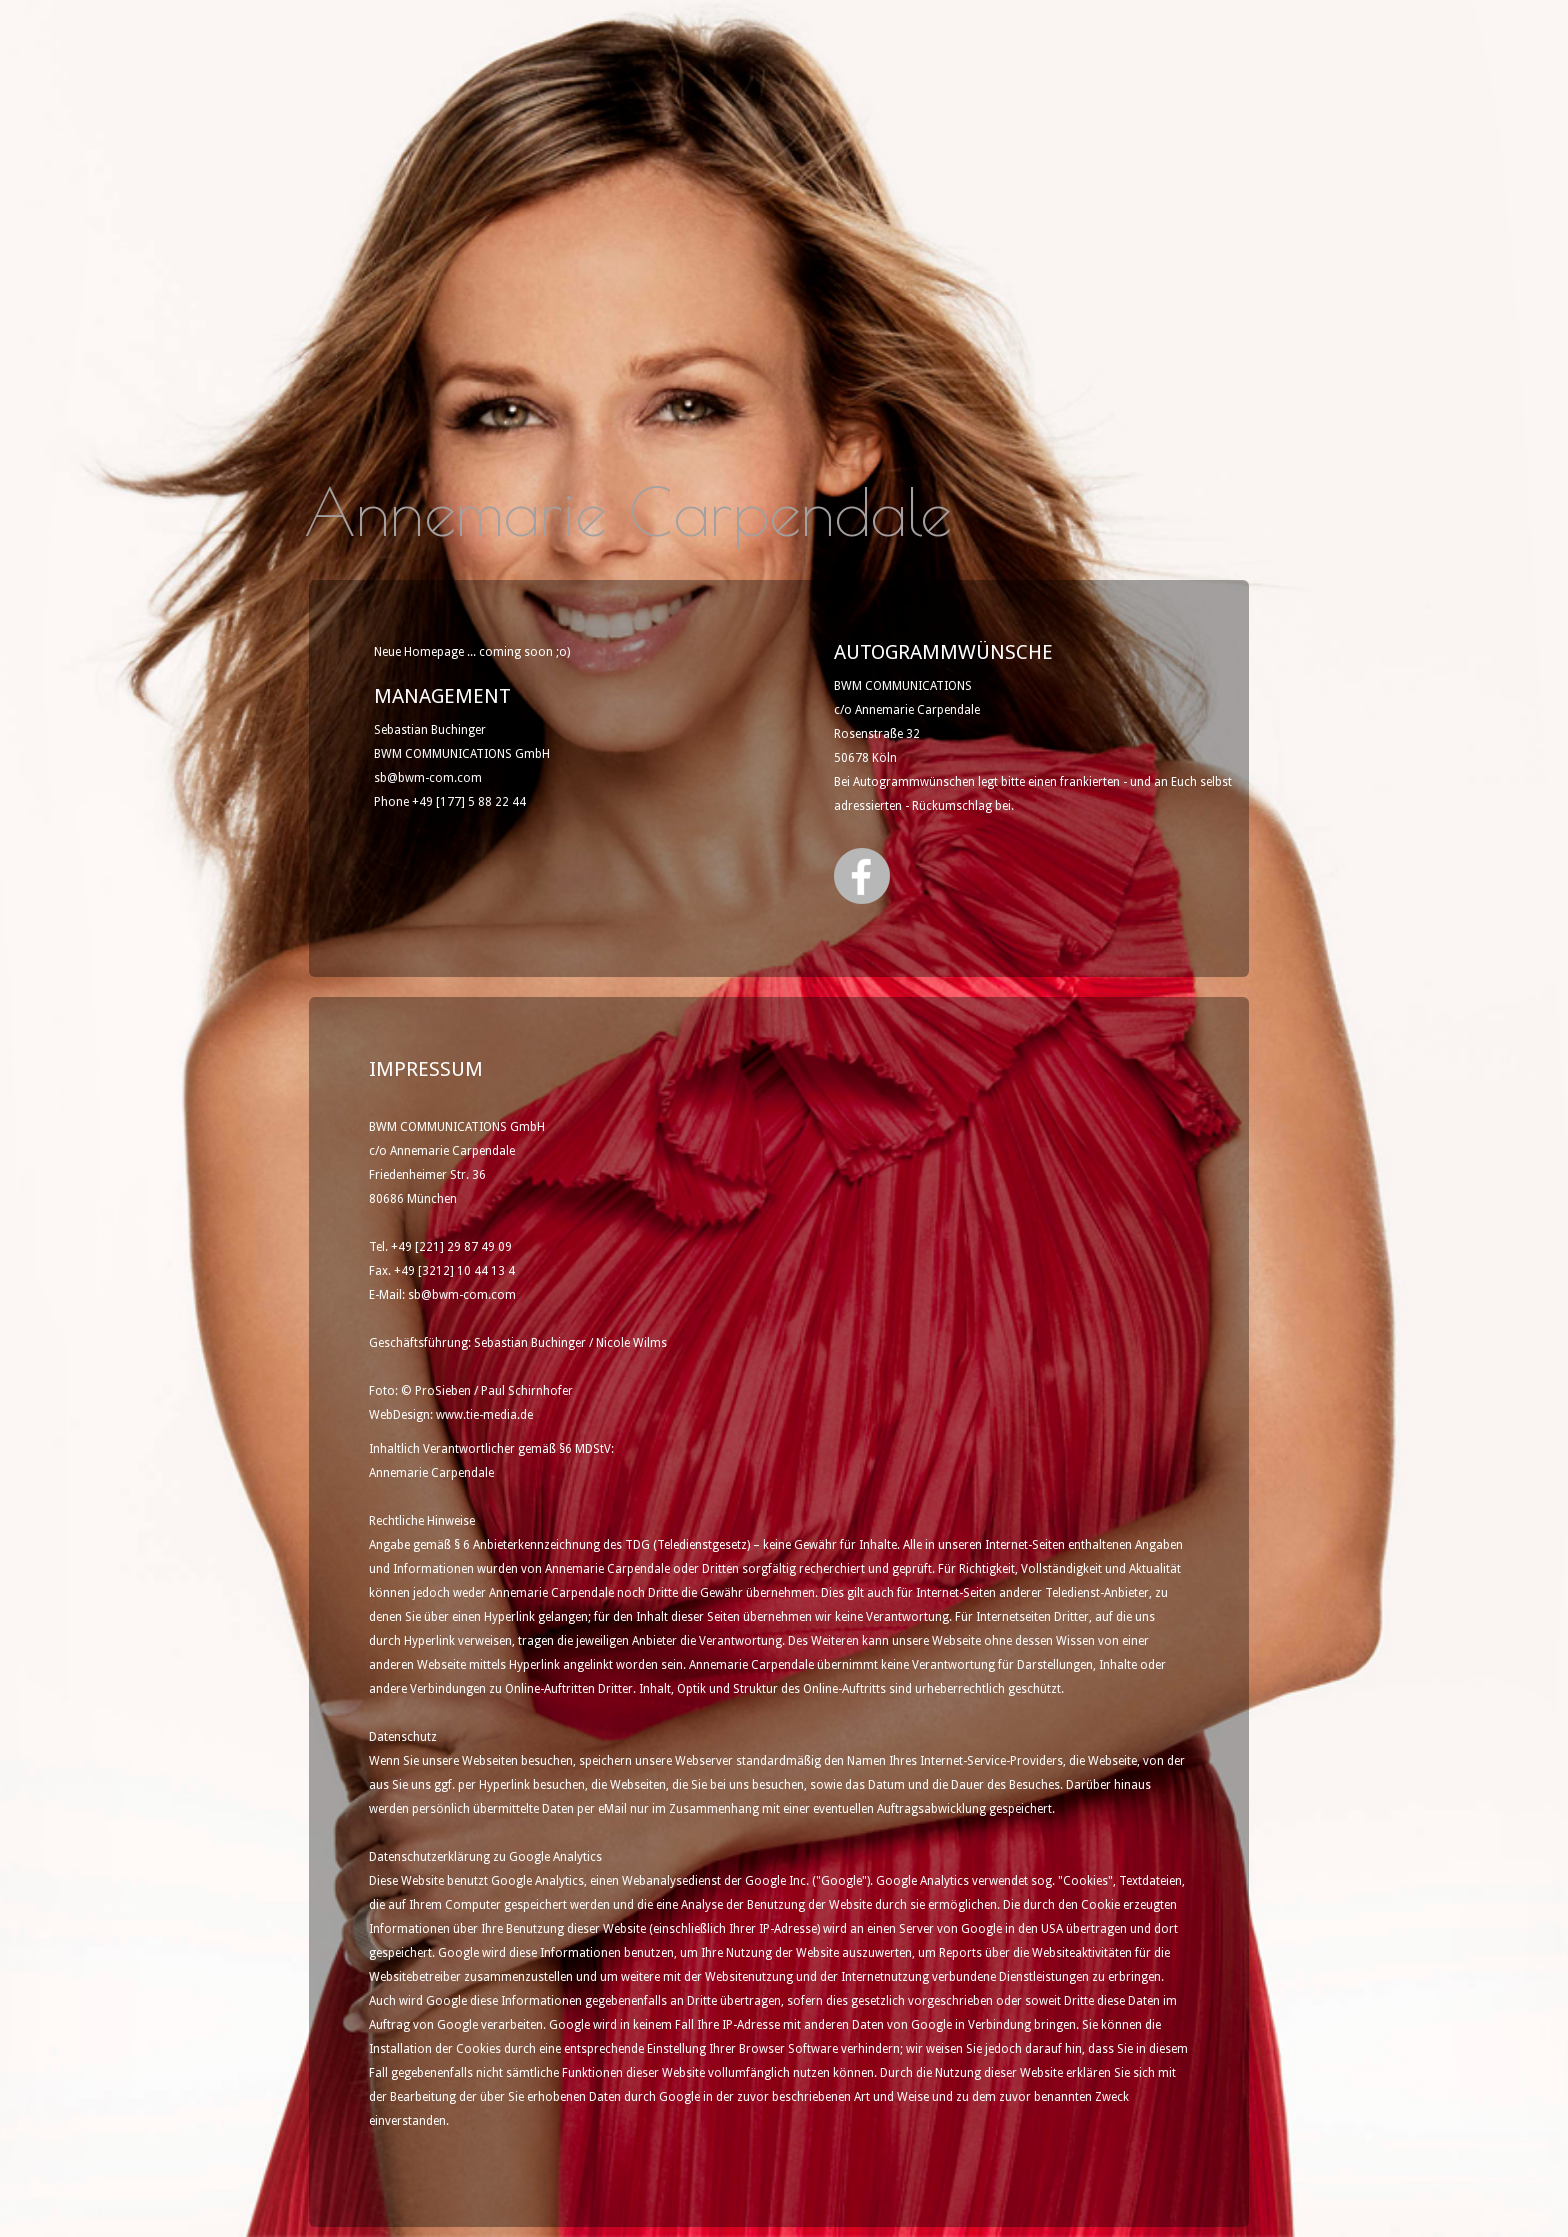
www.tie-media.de (484, 1415)
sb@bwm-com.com (428, 778)
